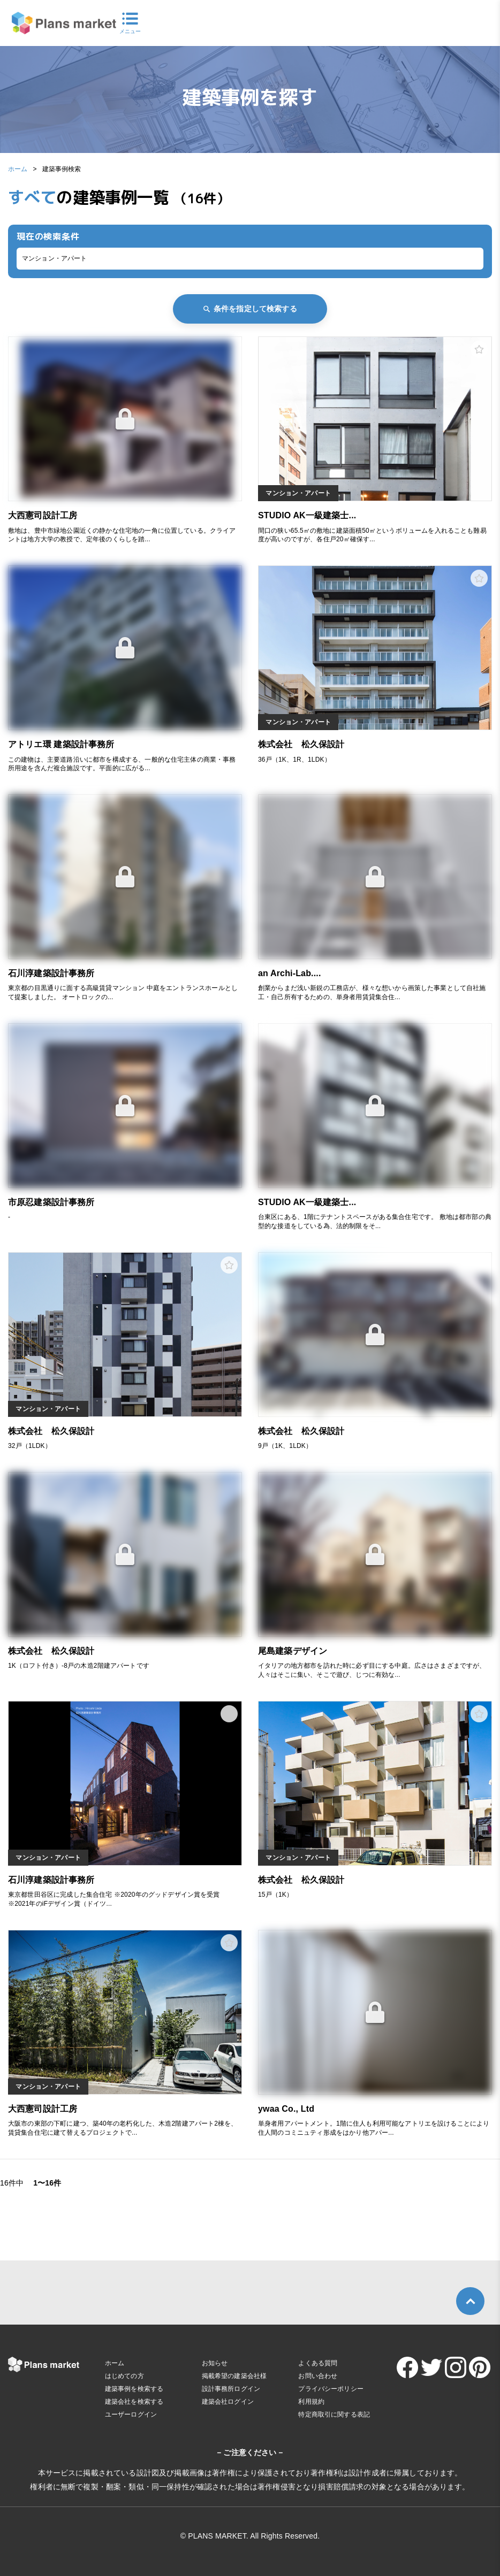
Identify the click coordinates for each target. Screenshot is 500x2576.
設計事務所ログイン (231, 2389)
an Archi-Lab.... (289, 973)
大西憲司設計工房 (42, 515)
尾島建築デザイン (292, 1650)
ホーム (17, 169)
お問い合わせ (317, 2376)
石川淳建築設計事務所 (51, 973)
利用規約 (311, 2401)
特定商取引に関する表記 (334, 2414)
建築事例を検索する (134, 2389)
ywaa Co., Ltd (286, 2108)
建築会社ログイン (228, 2401)
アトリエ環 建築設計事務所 (61, 744)
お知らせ (215, 2363)
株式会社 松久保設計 (301, 744)
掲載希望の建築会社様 (234, 2376)
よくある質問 (317, 2363)
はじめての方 (124, 2376)
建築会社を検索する (134, 2401)
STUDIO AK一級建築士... (307, 515)
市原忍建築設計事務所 (51, 1202)
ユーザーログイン (131, 2414)
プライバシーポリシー (330, 2389)
